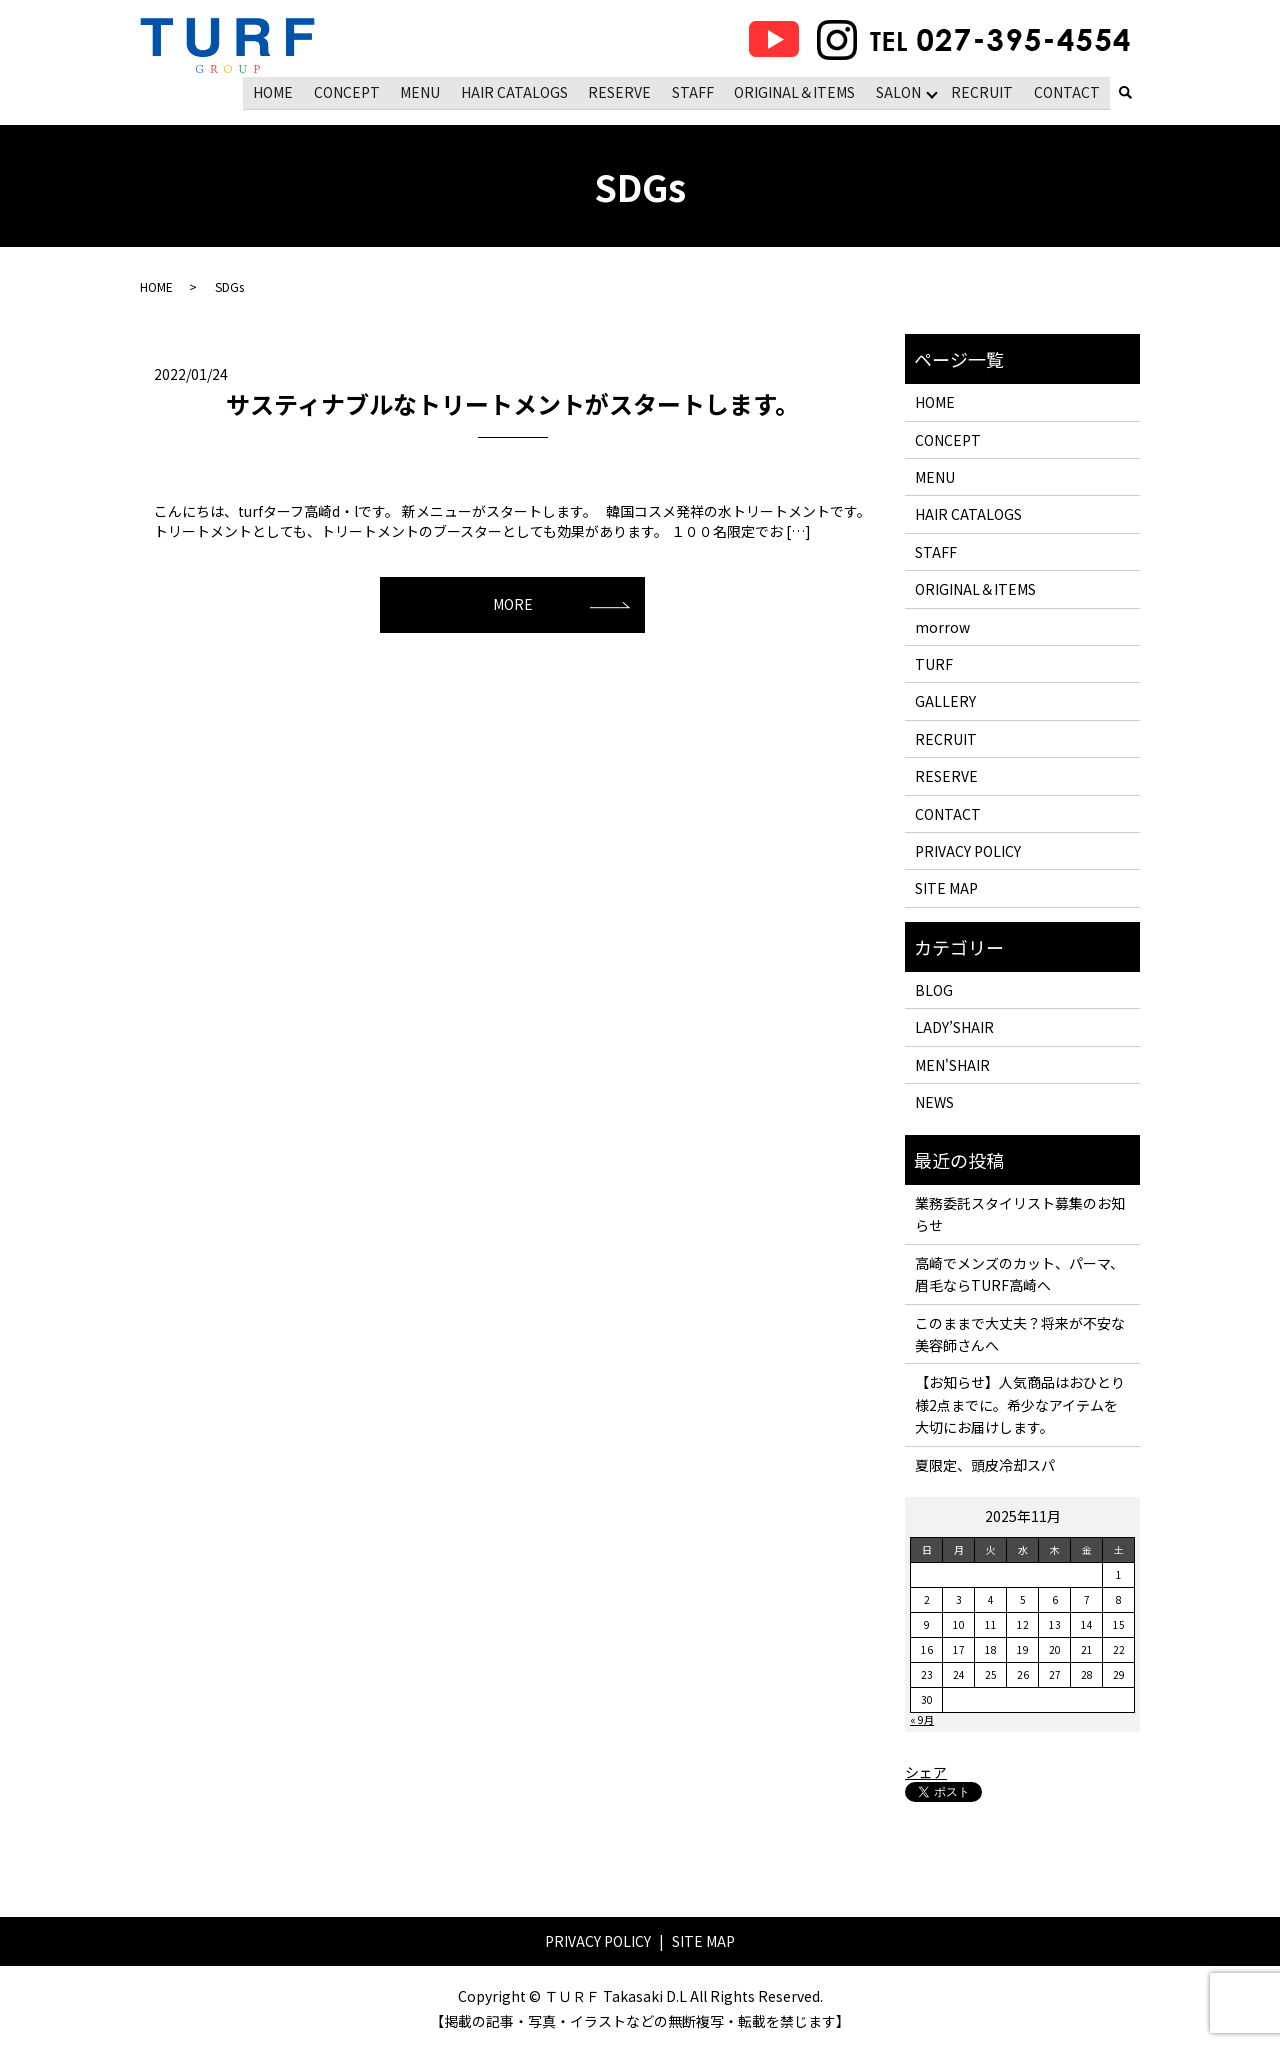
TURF (934, 663)
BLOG (934, 989)
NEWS (934, 1101)
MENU (426, 91)
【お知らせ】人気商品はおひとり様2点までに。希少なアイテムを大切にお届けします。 (1020, 1403)
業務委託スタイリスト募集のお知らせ (1020, 1213)
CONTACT (1067, 91)
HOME (281, 91)
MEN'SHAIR (952, 1064)
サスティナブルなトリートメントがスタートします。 (512, 402)
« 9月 (922, 1718)
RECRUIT (984, 91)
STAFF (696, 91)
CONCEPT (353, 91)
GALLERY (945, 700)
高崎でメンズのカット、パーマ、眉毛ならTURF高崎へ (1019, 1273)
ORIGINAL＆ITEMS (796, 91)
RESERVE (623, 91)
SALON (899, 91)
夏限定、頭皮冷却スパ (985, 1463)
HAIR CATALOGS (518, 91)
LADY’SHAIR (954, 1026)
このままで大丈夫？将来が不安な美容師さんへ (1020, 1332)
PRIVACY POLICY (968, 850)
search (1125, 93)
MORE (513, 603)
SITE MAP (946, 887)
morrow (942, 625)
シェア (926, 1770)
